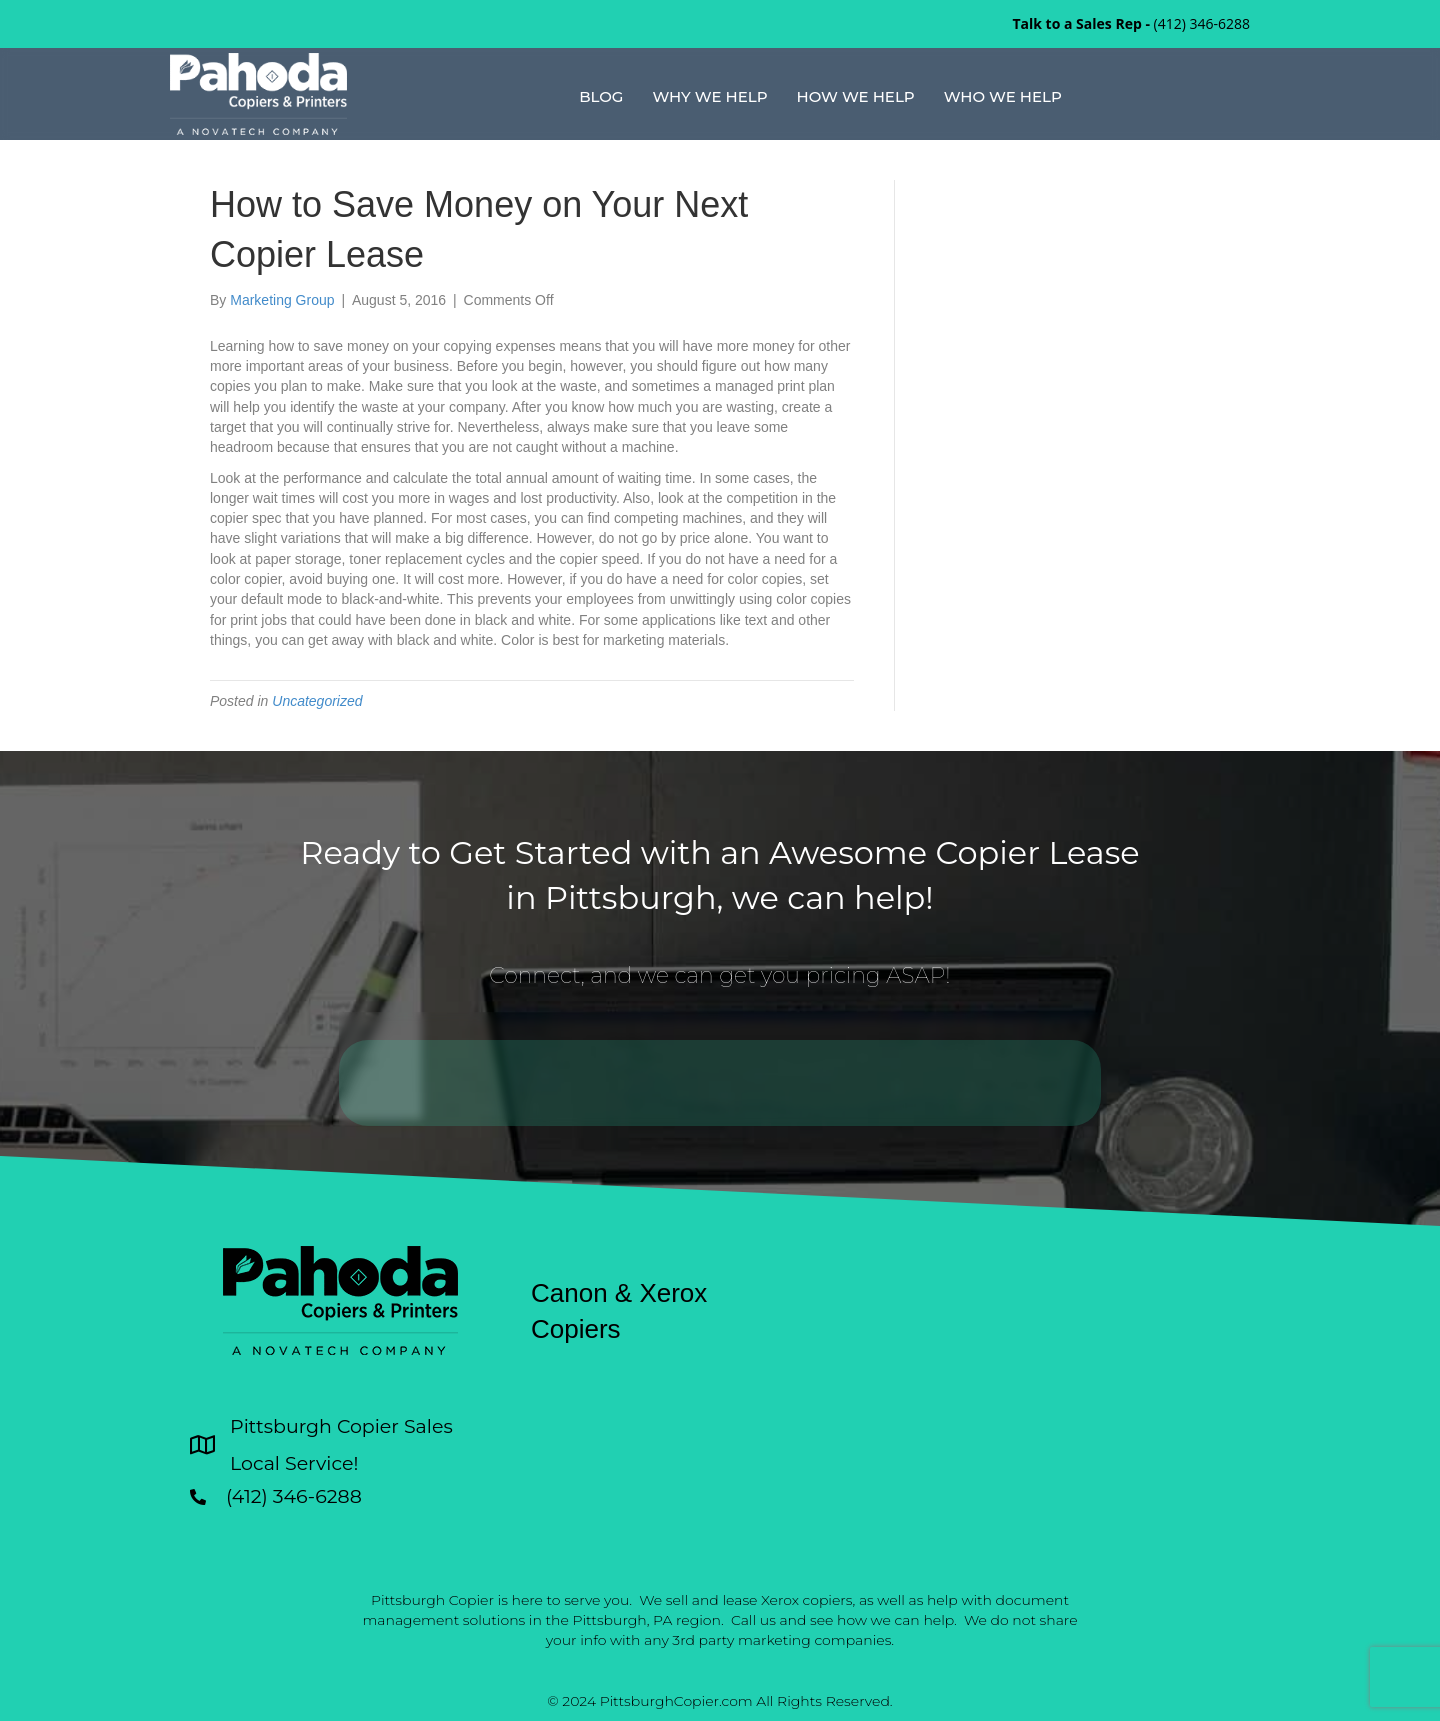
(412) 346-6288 (1202, 23)
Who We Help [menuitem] (1003, 96)
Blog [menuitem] (601, 96)
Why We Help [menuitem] (709, 96)
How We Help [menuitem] (856, 96)
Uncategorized (317, 701)
